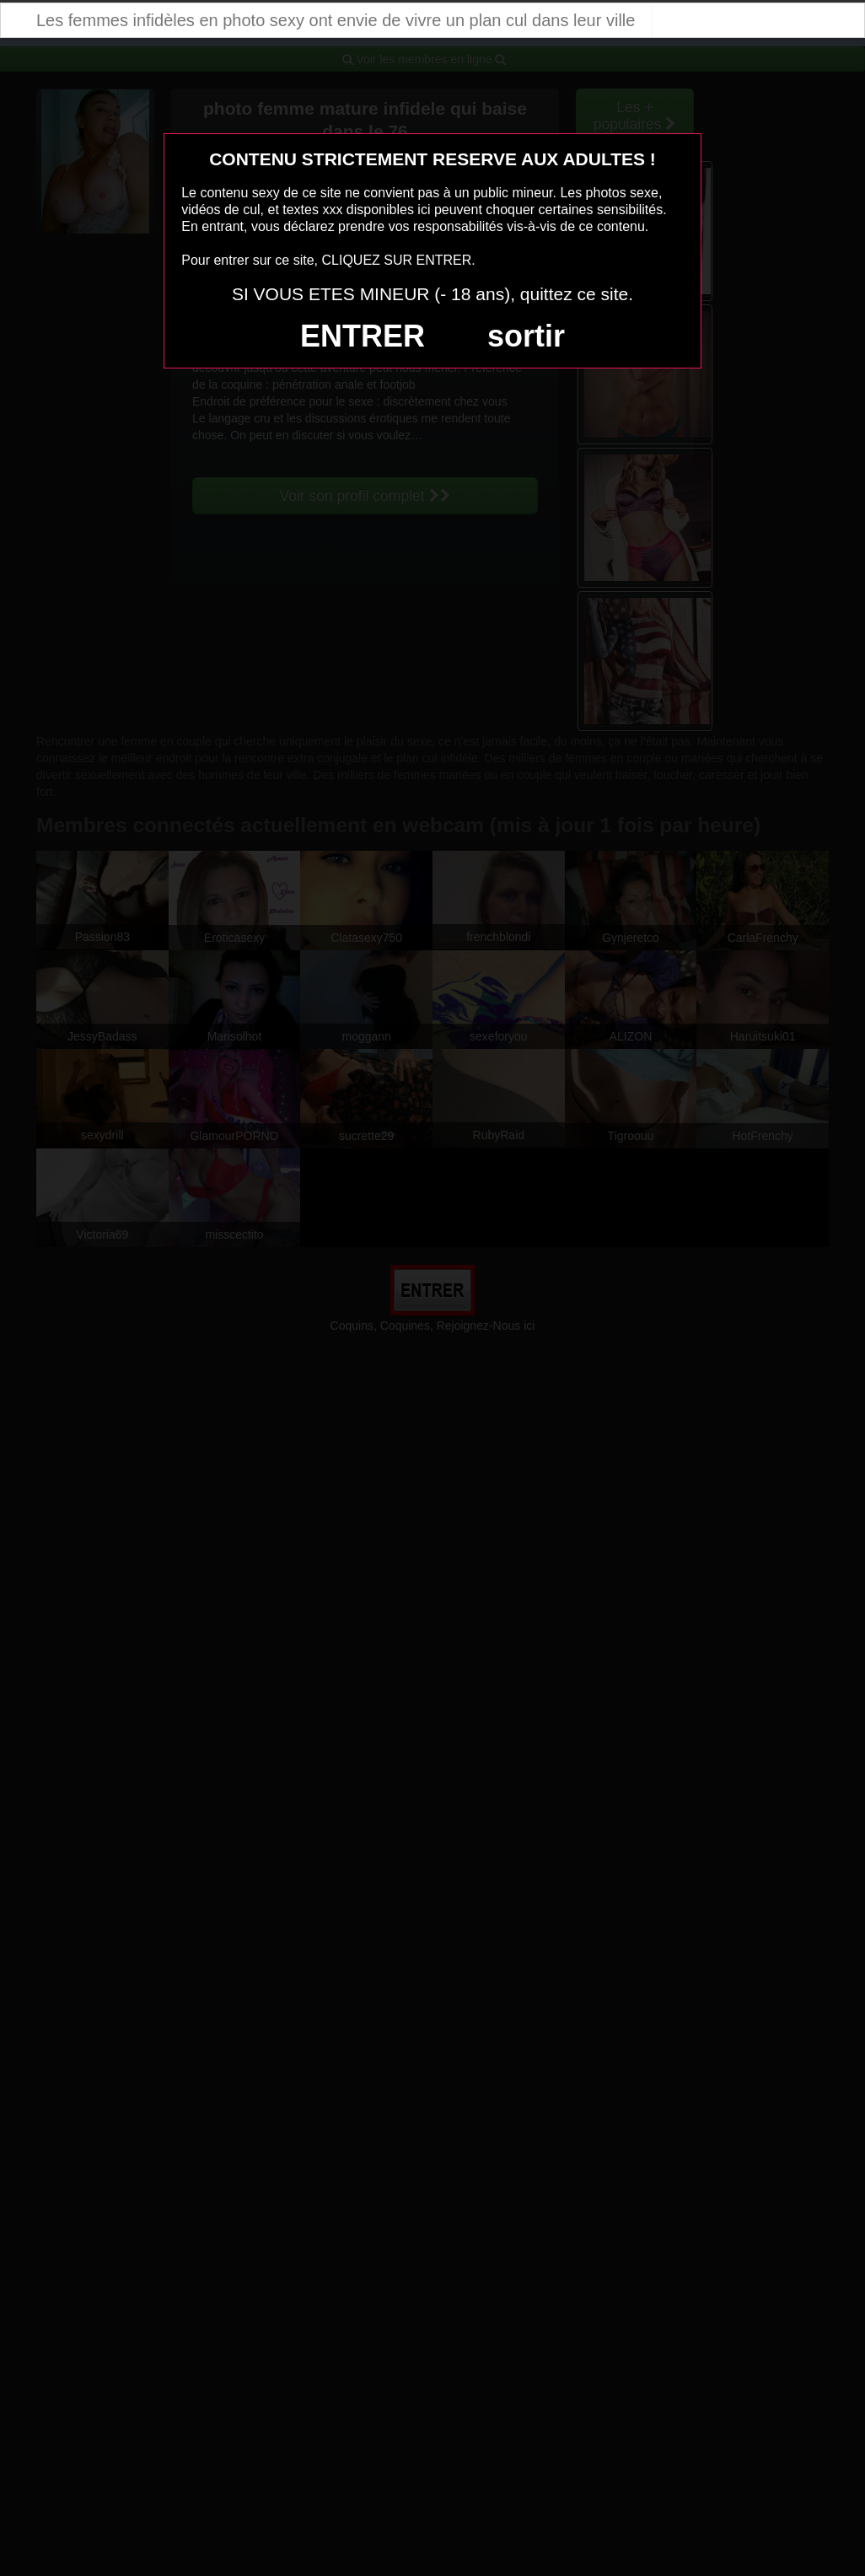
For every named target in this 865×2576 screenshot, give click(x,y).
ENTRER (362, 336)
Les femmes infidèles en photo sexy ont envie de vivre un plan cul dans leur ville (335, 20)
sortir (526, 336)
